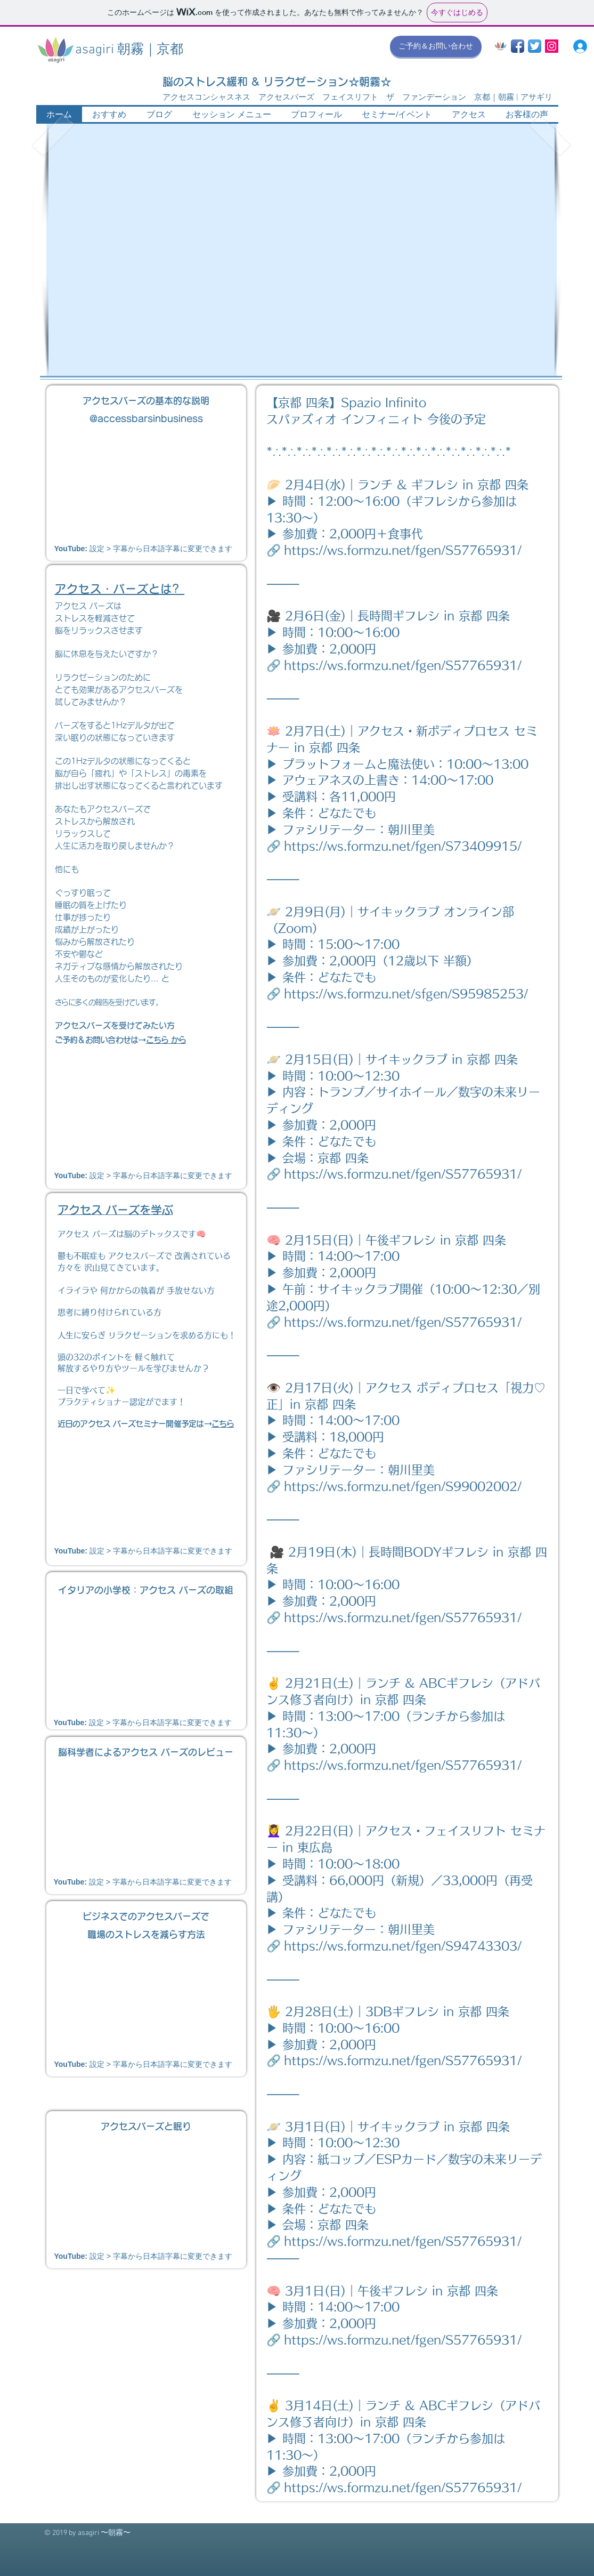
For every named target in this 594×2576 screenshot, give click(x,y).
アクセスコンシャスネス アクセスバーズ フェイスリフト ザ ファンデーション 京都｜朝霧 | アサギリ (357, 97)
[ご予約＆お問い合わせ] (436, 46)
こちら (222, 1424)
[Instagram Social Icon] (551, 46)
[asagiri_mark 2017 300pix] (500, 46)
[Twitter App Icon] (534, 46)
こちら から (166, 1040)
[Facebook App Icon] (517, 46)
